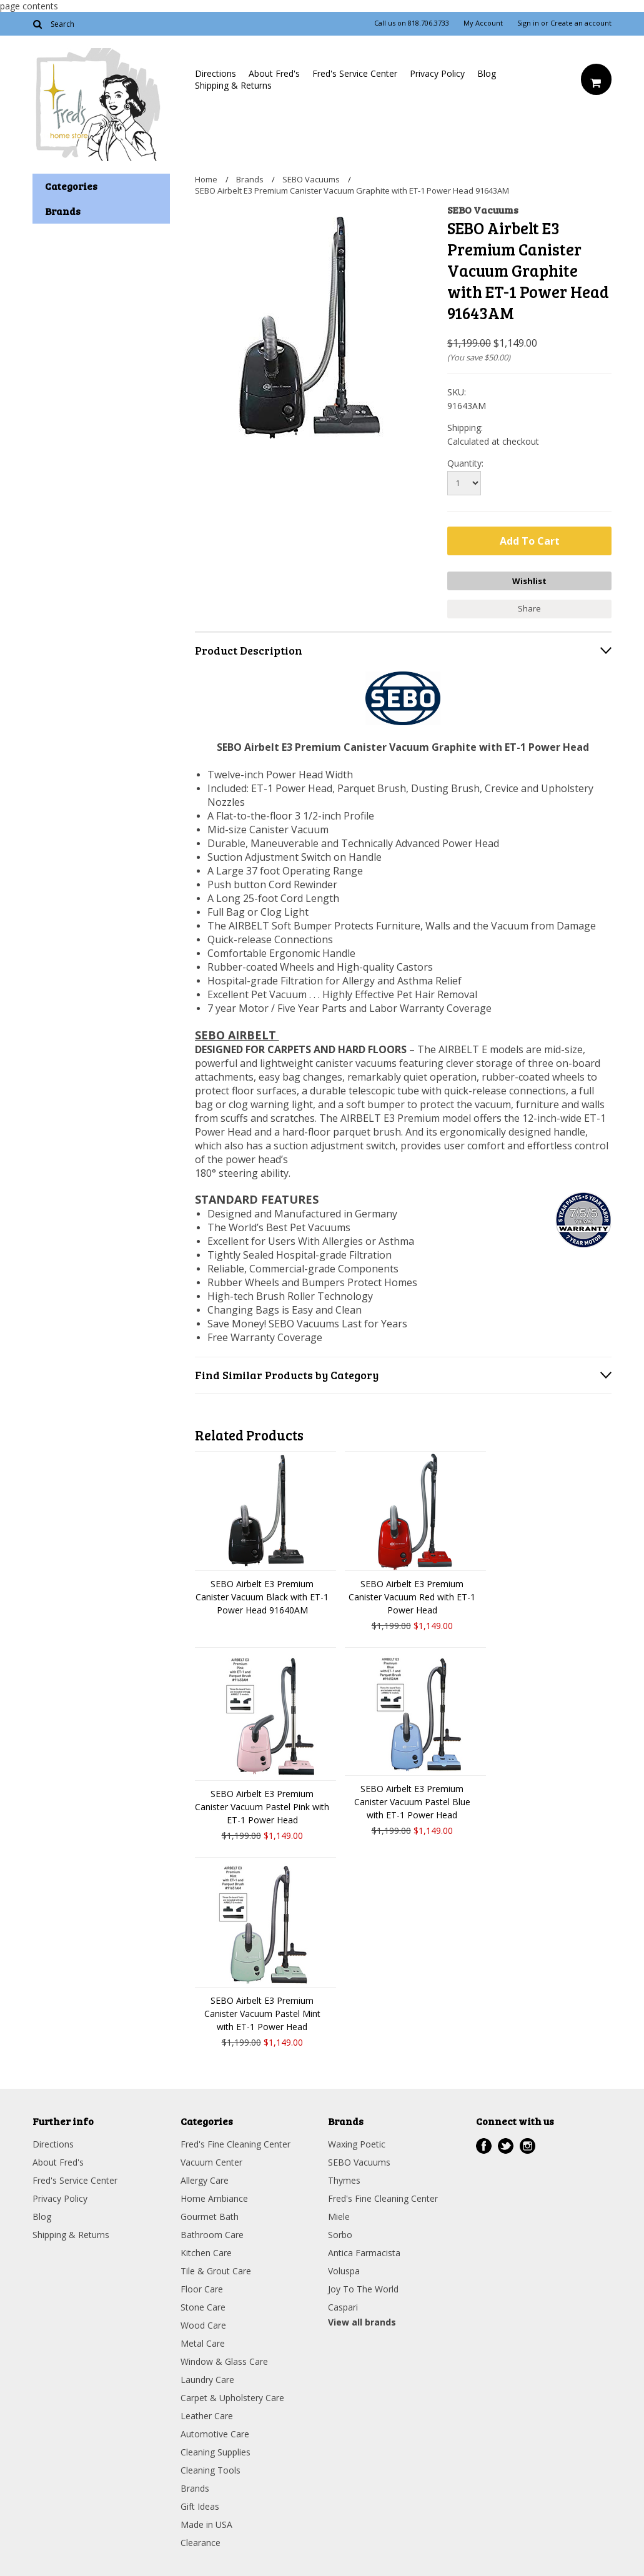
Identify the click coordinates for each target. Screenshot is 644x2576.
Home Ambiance (214, 2198)
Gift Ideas (200, 2506)
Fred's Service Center (354, 73)
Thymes (344, 2180)
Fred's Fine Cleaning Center (235, 2143)
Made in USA (206, 2524)
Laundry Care (207, 2379)
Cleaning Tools (210, 2469)
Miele (339, 2216)
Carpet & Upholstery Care (232, 2397)
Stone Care (203, 2306)
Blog (486, 73)
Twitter (505, 2145)
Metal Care (203, 2343)
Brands (250, 179)
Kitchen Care (206, 2252)
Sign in (528, 23)
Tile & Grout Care (216, 2270)
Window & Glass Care (224, 2361)
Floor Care (202, 2288)
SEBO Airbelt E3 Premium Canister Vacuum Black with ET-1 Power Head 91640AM (262, 1596)
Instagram (527, 2145)
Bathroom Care (212, 2234)
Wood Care (203, 2325)
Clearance (200, 2542)
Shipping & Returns (233, 85)
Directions (215, 73)
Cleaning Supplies (215, 2451)
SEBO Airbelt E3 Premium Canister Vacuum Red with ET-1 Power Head (412, 1596)
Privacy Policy (437, 73)
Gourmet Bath (210, 2216)
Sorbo (340, 2234)
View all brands (362, 2321)
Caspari (343, 2306)
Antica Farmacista (364, 2252)
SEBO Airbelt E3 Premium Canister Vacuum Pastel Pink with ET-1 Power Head (262, 1806)
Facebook (484, 2145)
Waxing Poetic (356, 2143)
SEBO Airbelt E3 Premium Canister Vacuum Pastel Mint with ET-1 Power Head (262, 2013)
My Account (483, 23)
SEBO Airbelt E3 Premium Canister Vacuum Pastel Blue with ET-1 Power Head (412, 1801)
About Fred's (274, 73)
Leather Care (207, 2415)
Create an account (581, 23)
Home (206, 179)
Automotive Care (215, 2433)
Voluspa (344, 2270)
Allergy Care (205, 2180)
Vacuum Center (211, 2161)
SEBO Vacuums (311, 179)
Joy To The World (363, 2288)
